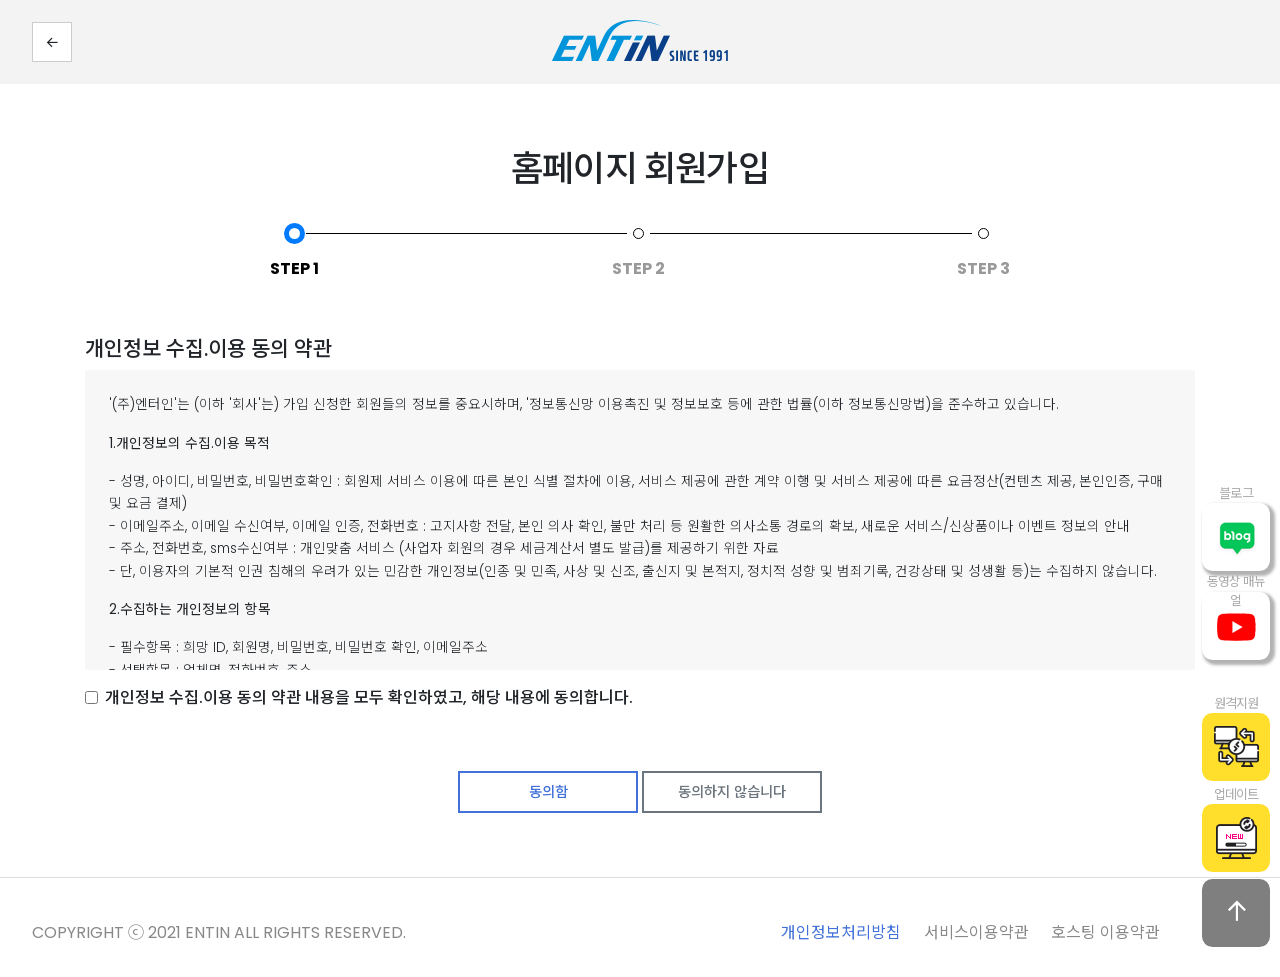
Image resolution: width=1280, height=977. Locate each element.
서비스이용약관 (976, 932)
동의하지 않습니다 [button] (732, 792)
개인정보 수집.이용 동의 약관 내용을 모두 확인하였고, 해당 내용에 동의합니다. (369, 697)
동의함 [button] (548, 792)
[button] (52, 42)
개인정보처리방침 (841, 932)
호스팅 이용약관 (1105, 932)
